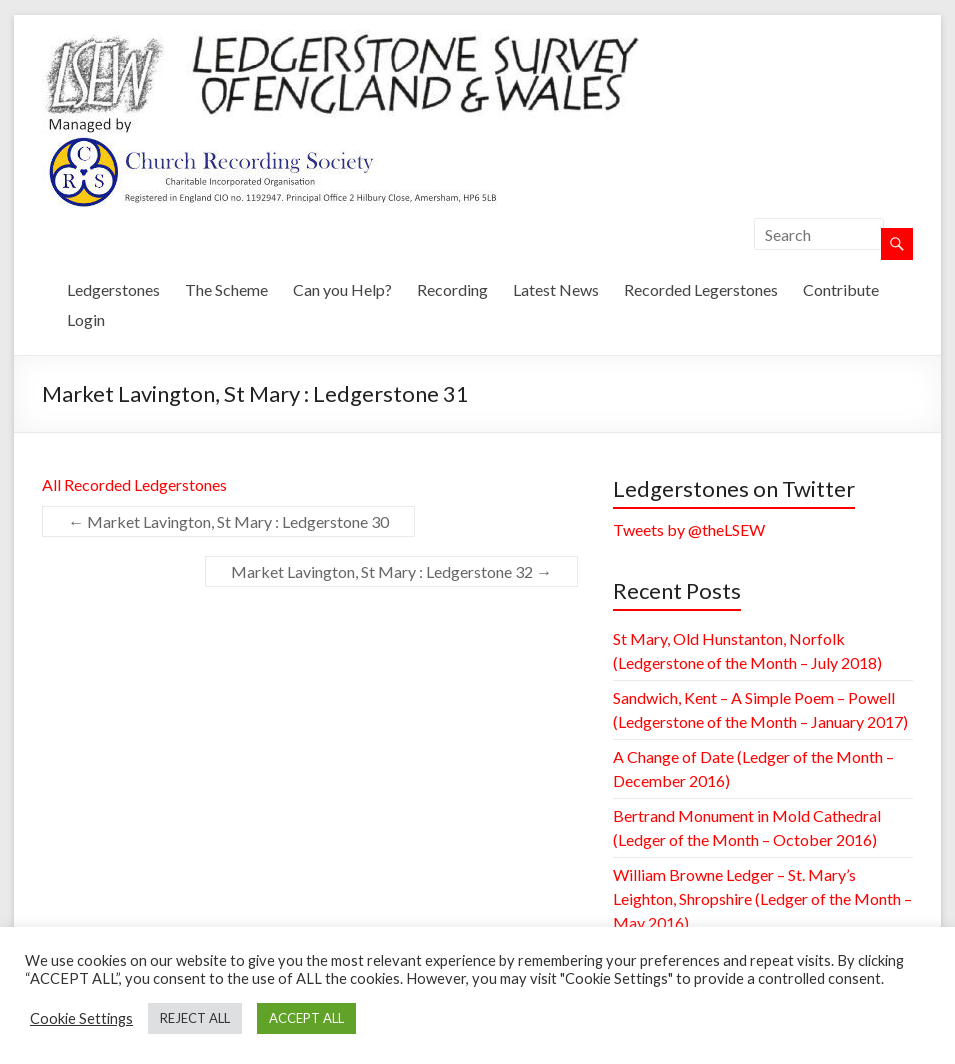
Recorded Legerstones (701, 289)
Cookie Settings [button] (81, 1018)
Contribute (841, 289)
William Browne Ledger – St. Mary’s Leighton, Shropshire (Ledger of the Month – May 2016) (762, 898)
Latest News (556, 289)
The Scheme (226, 289)
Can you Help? (342, 289)
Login (86, 319)
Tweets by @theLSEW (689, 529)
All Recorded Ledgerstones (134, 484)
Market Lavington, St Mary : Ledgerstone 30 (228, 521)
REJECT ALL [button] (195, 1018)
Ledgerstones (113, 289)
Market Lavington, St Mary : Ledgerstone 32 (391, 571)
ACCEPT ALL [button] (306, 1018)
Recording (452, 289)
